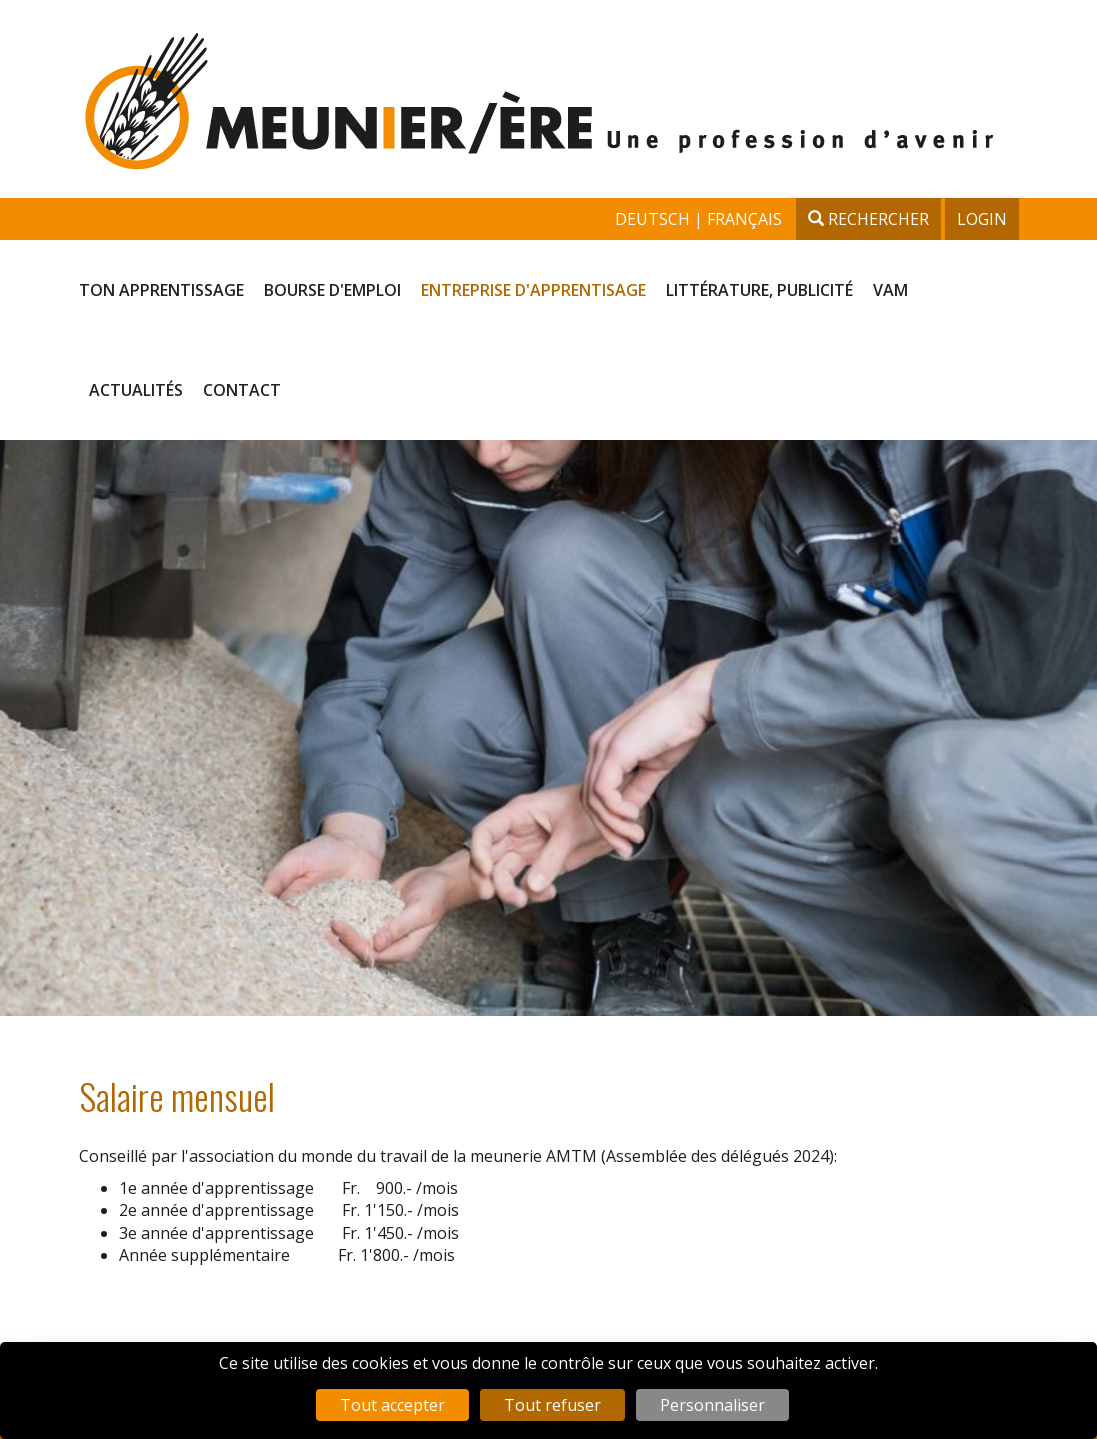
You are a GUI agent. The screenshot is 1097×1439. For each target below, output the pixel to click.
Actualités (136, 390)
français (744, 219)
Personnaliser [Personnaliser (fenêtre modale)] (712, 1405)
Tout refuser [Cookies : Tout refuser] (552, 1405)
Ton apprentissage (161, 290)
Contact (242, 390)
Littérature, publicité (759, 290)
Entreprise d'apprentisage (533, 290)
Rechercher (868, 219)
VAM (890, 290)
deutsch (654, 219)
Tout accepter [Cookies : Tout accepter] (392, 1405)
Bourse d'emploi (332, 290)
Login (982, 219)
